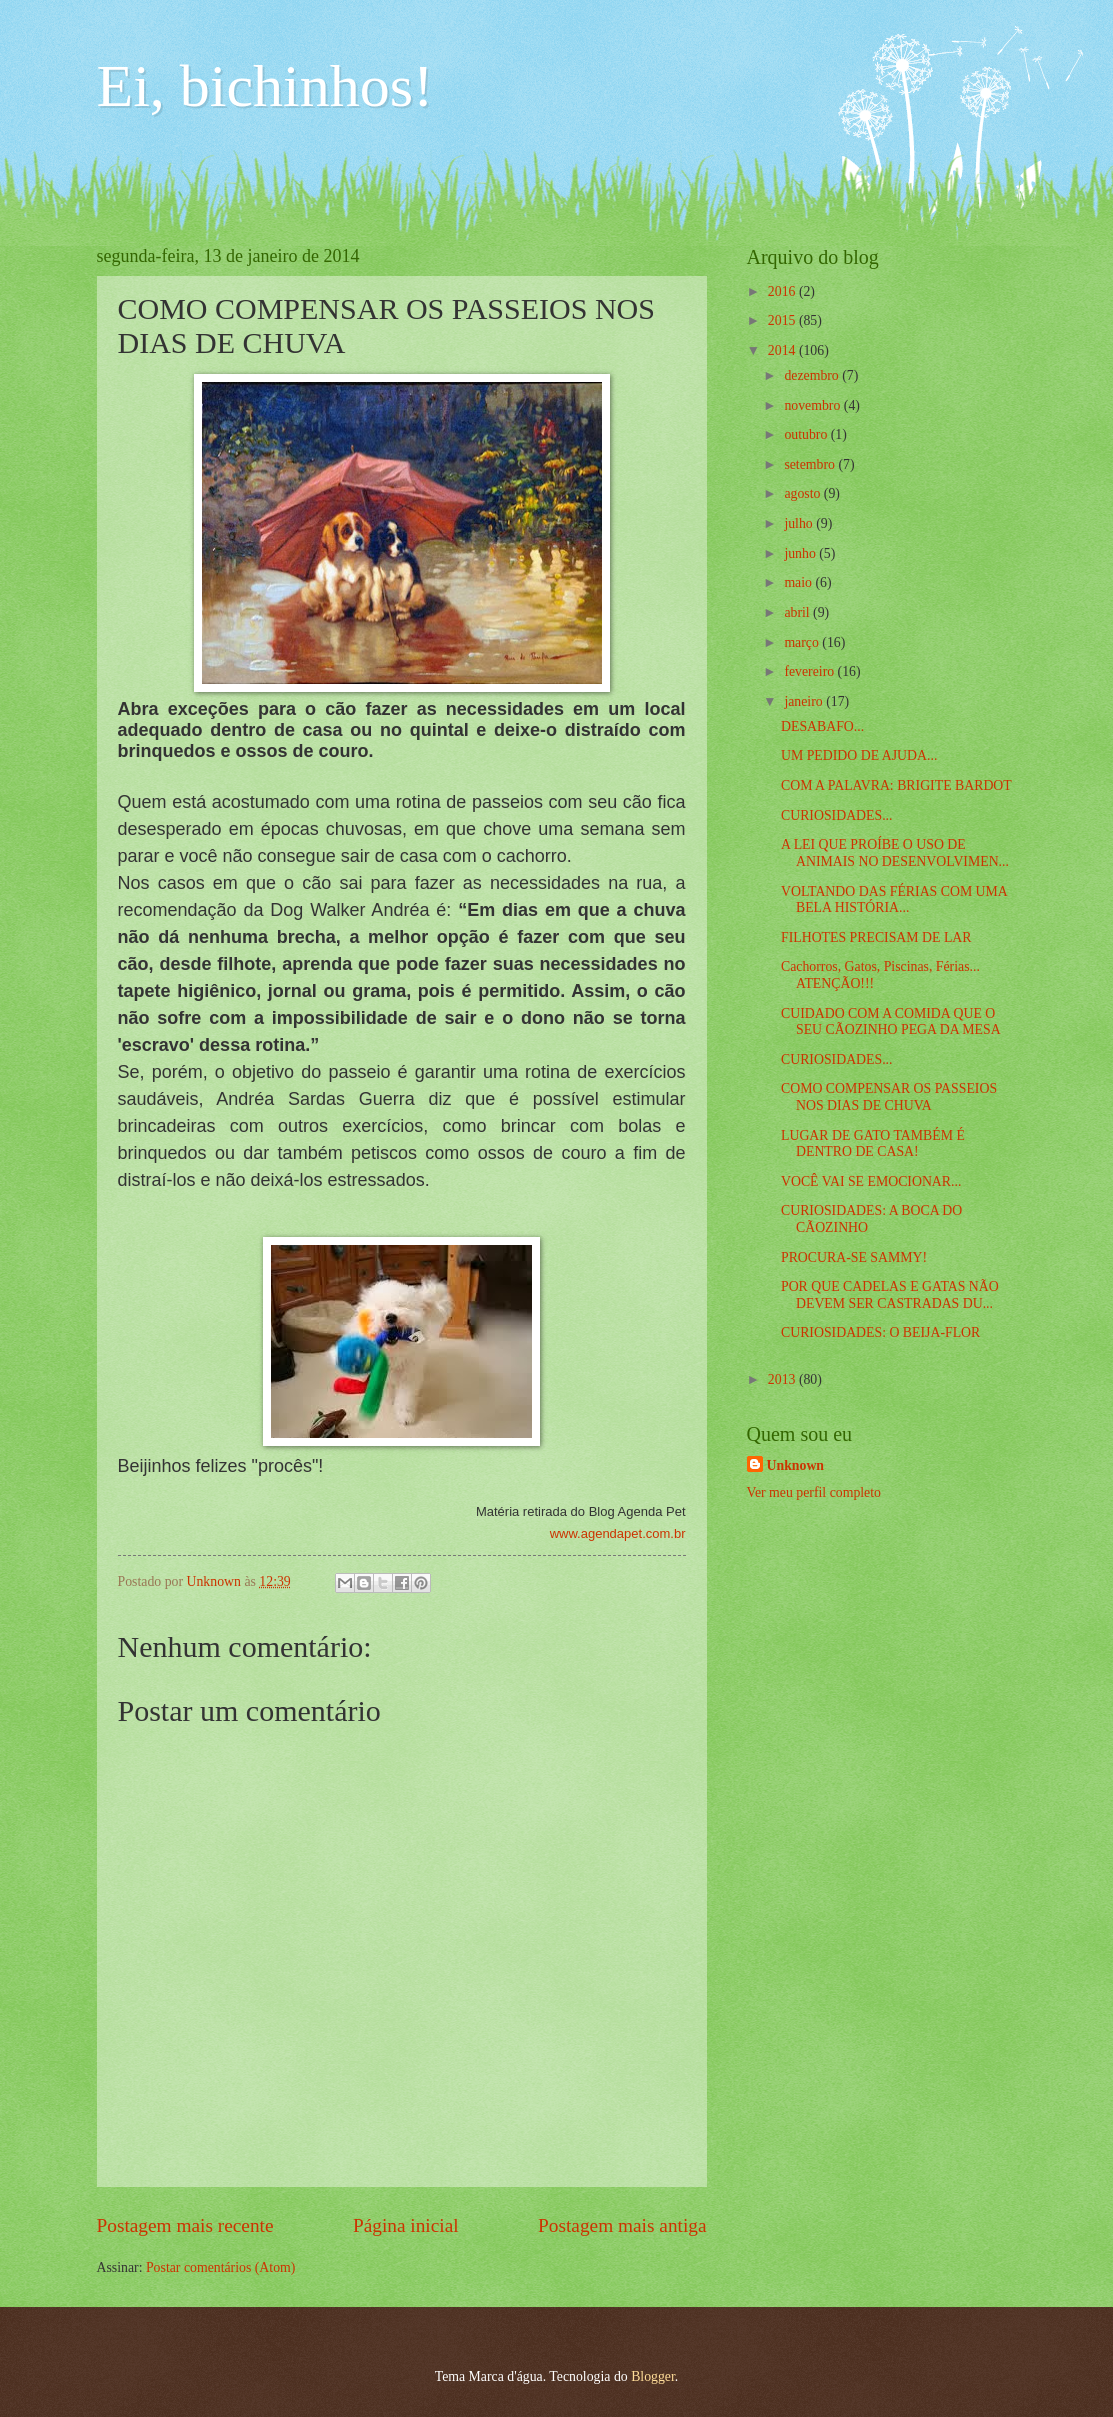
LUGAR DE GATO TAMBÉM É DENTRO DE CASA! (873, 1144)
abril (798, 612)
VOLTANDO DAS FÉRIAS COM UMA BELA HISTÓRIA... (894, 900)
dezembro (813, 375)
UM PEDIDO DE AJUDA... (859, 755)
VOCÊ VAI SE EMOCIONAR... (871, 1181)
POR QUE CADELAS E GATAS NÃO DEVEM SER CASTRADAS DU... (890, 1295)
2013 (783, 1379)
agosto (803, 493)
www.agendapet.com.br (618, 1533)
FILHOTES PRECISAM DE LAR (876, 937)
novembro (813, 405)
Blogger (653, 2376)
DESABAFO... (822, 726)
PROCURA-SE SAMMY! (854, 1257)
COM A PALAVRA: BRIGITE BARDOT (896, 785)
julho (800, 523)
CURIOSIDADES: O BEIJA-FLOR (880, 1332)
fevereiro (810, 671)
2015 (783, 320)
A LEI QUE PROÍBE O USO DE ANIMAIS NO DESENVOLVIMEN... (895, 853)
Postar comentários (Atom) (220, 2267)
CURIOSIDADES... (837, 815)
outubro (807, 434)
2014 (783, 350)
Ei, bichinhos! (265, 86)
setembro (811, 464)
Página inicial (406, 2225)
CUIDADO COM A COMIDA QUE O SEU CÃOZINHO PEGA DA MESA (891, 1022)
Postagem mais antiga (622, 2225)
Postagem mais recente (185, 2225)
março (803, 642)
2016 (783, 291)
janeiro (805, 701)
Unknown (796, 1465)
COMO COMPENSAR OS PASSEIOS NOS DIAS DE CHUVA (889, 1097)
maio (799, 582)
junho (801, 553)
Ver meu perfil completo (814, 1492)
